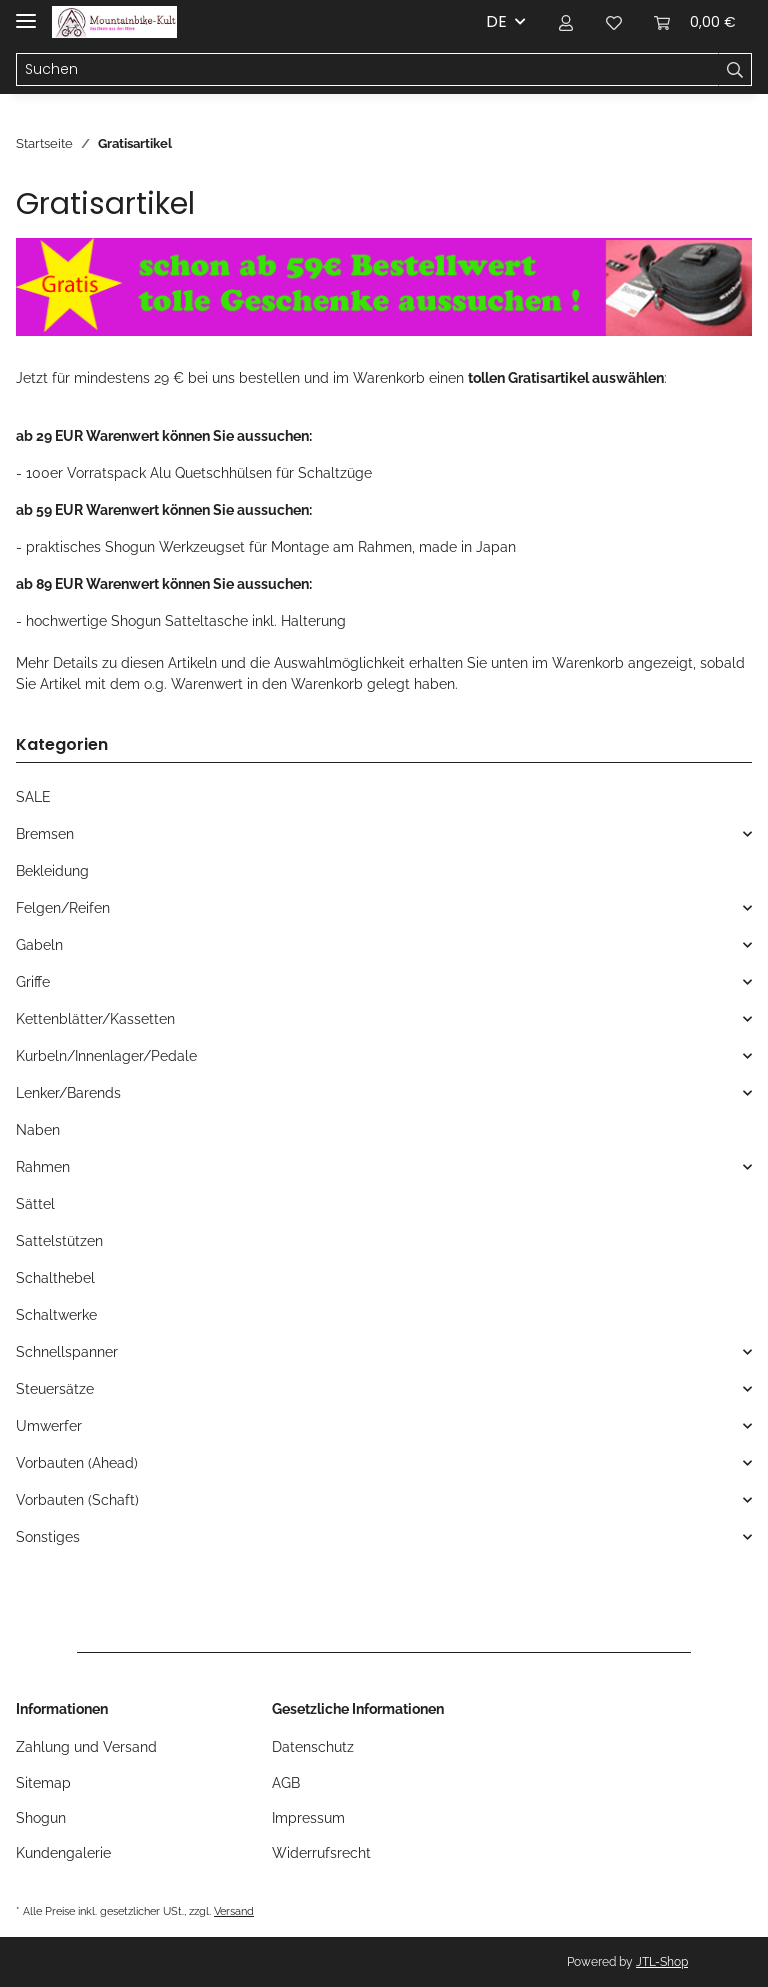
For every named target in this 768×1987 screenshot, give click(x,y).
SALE (33, 797)
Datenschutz (313, 1747)
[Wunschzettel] (614, 22)
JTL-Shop (662, 1962)
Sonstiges (48, 1537)
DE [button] (496, 21)
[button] (566, 22)
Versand (234, 1911)
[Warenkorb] (695, 22)
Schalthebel (55, 1278)
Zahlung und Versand (86, 1747)
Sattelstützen (59, 1241)
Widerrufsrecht (321, 1853)
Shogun (41, 1818)
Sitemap (43, 1783)
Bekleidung (52, 871)
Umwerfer (49, 1426)
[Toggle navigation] (26, 12)
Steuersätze (55, 1389)
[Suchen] (367, 70)
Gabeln (39, 945)
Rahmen (43, 1167)
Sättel (35, 1204)
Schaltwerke (56, 1315)
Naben (38, 1130)
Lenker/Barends (68, 1093)
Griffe (33, 982)
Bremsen (45, 834)
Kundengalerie (63, 1853)
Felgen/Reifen (63, 908)
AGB (286, 1783)
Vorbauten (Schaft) (77, 1500)
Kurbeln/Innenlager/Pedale (106, 1056)
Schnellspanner (67, 1352)
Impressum (308, 1818)
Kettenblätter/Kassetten (95, 1019)
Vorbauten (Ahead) (77, 1463)
